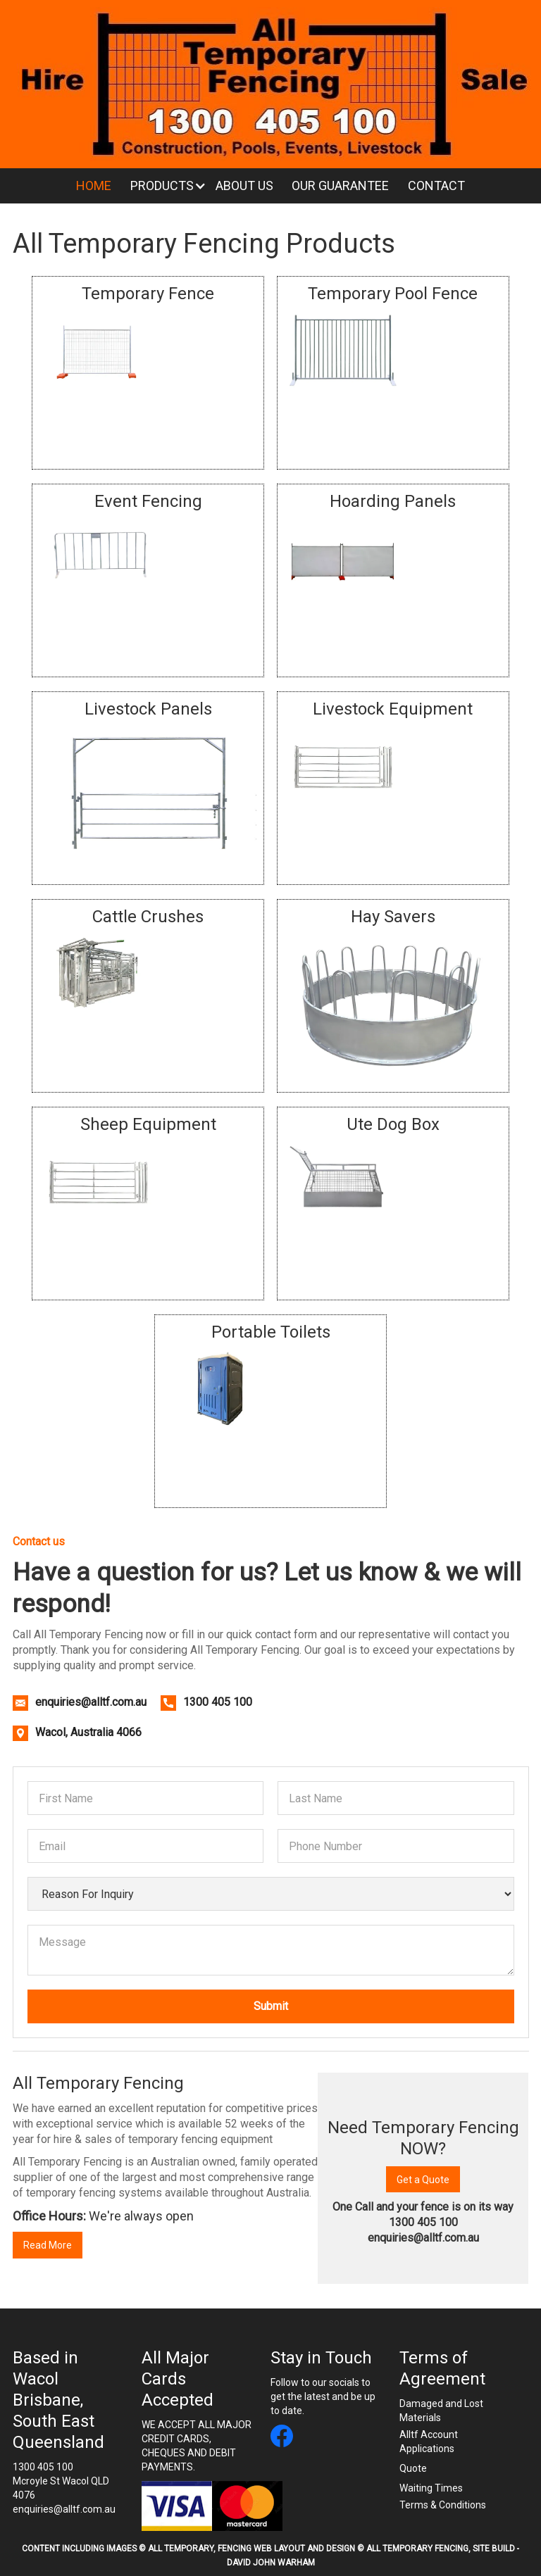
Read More (47, 2245)
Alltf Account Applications (428, 2441)
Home (93, 185)
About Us (244, 185)
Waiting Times (431, 2488)
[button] (163, 185)
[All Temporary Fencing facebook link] (281, 2438)
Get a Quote (423, 2179)
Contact (436, 185)
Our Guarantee (340, 185)
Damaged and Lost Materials (441, 2410)
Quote (413, 2468)
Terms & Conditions (442, 2505)
